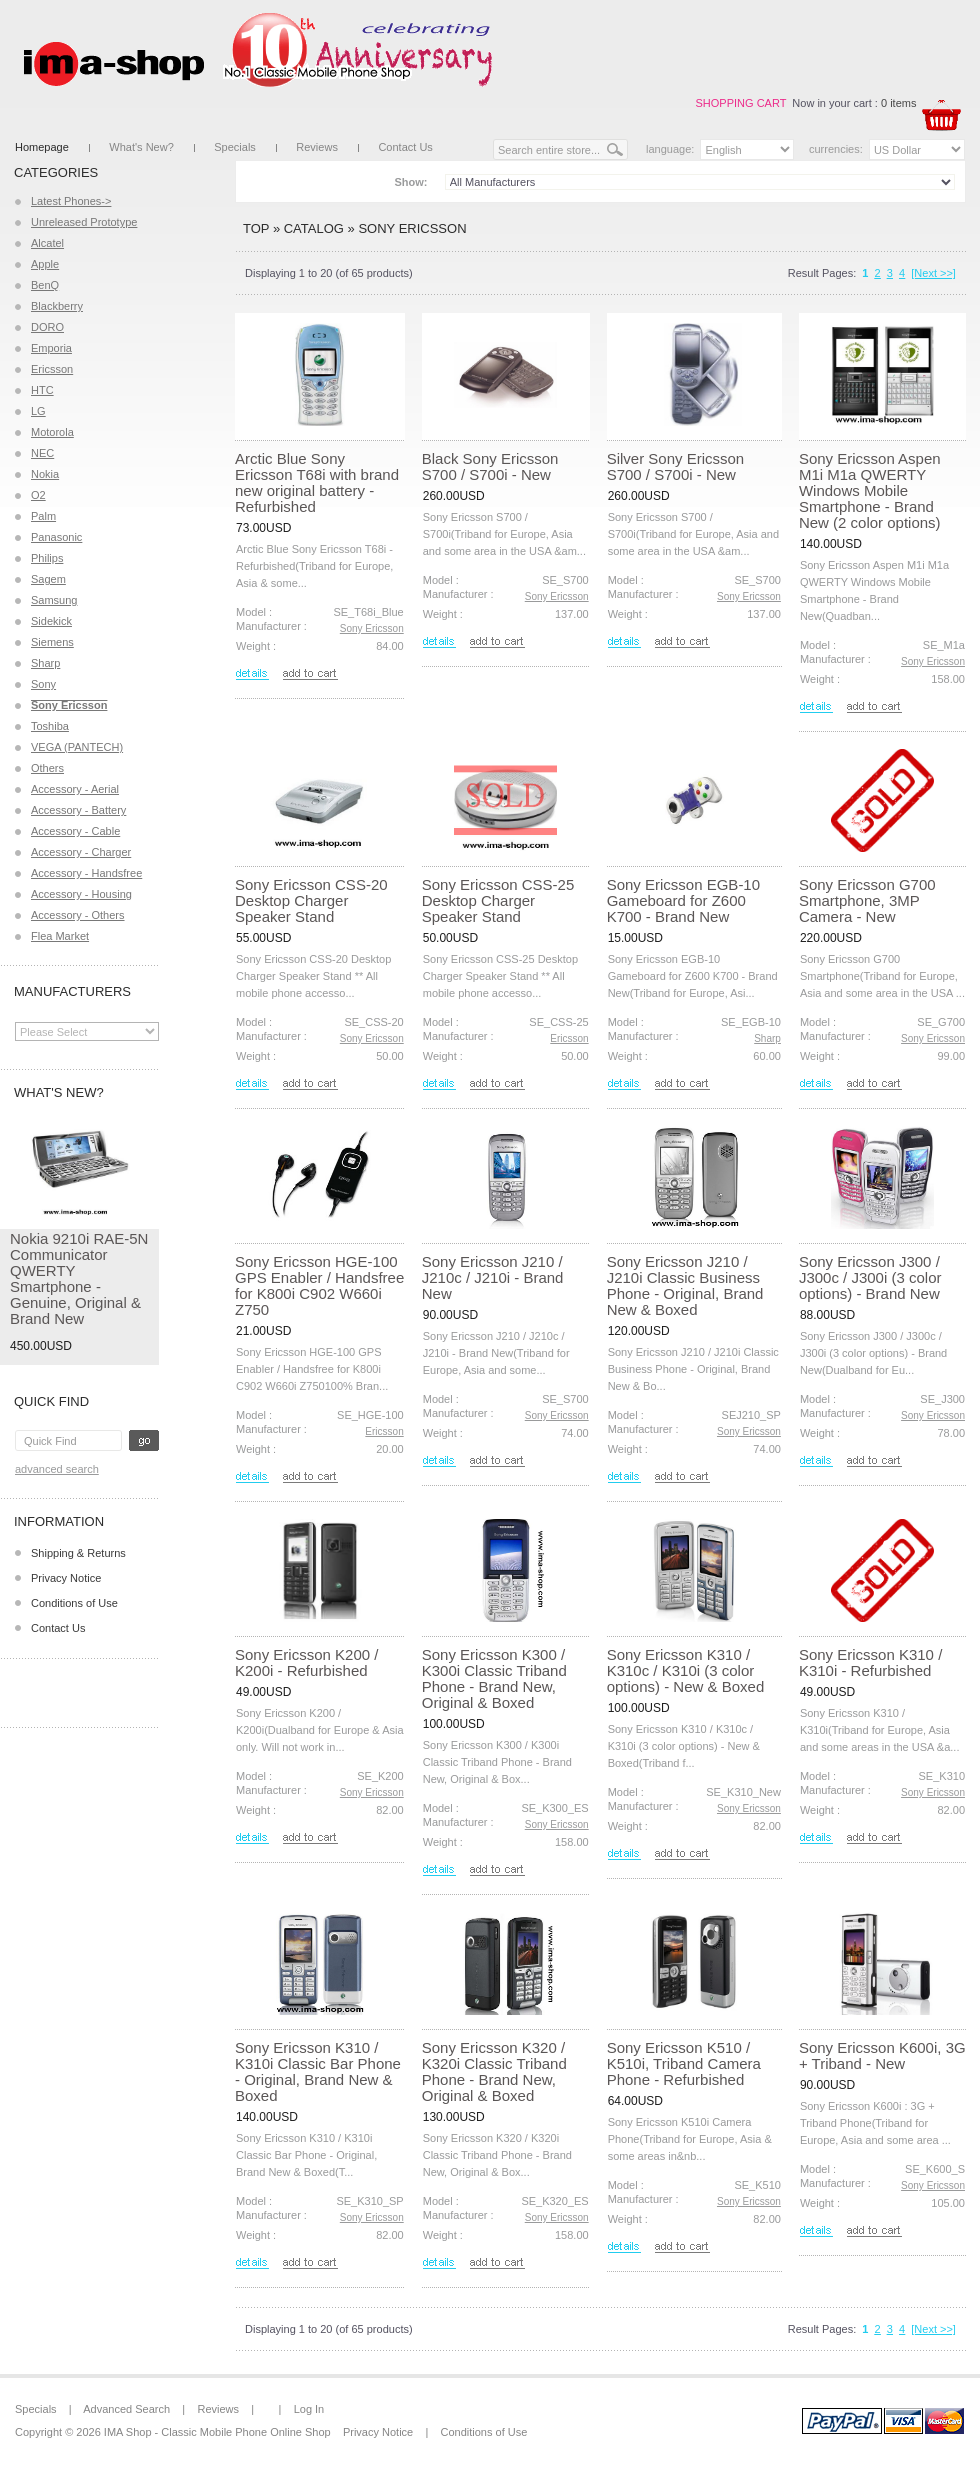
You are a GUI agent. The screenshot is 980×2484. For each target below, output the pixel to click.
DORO (47, 327)
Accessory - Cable (75, 831)
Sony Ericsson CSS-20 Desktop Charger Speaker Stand (311, 900)
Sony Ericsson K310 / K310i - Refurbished (870, 1662)
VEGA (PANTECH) (77, 747)
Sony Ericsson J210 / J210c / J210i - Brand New (493, 1277)
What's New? (141, 147)
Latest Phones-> (71, 201)
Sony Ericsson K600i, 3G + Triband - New (882, 2055)
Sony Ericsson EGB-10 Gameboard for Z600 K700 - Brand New (683, 900)
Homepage (42, 147)
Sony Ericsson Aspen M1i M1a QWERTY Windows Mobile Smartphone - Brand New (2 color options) (870, 490)
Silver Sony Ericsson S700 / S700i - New (676, 466)
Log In (309, 2409)
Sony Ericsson (412, 228)
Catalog (314, 228)
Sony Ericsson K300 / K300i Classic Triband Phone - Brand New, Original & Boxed (494, 1678)
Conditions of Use (74, 1603)
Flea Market (60, 936)
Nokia (45, 474)
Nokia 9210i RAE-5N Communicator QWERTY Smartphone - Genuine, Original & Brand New (79, 1278)
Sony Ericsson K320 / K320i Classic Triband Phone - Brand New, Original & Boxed (494, 2071)
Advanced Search (57, 1469)
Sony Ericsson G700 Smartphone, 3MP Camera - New (867, 900)
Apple (45, 264)
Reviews (317, 147)
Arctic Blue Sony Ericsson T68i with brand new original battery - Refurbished (317, 482)
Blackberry (57, 306)
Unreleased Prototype (84, 222)
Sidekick (51, 621)
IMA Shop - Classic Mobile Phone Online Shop (217, 2432)
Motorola (52, 432)
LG (38, 411)
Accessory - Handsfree (86, 873)
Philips (47, 558)
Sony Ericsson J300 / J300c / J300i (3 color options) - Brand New (870, 1277)
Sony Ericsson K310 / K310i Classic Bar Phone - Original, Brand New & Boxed (318, 2071)
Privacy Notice (66, 1578)
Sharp (45, 663)
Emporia (51, 348)
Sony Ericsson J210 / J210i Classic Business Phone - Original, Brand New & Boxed (685, 1285)
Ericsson (52, 369)
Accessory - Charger (81, 852)
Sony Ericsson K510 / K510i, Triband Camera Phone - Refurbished (684, 2063)
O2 (38, 495)
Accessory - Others (78, 915)
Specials (235, 147)
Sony (43, 684)
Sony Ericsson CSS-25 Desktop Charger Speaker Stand (498, 900)
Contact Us (405, 147)
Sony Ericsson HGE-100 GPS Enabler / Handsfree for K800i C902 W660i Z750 (319, 1285)
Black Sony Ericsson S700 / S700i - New (490, 466)
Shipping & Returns (78, 1553)
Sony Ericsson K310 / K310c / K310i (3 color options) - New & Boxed (686, 1670)
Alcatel (47, 243)
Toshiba (50, 726)
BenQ (45, 285)
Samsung (54, 600)
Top (256, 228)
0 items (898, 103)
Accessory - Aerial (75, 789)
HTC (42, 390)
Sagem (48, 579)
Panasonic (56, 537)
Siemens (52, 642)
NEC (42, 453)
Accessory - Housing (81, 894)
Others (47, 768)
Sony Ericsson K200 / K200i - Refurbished (306, 1662)
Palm (43, 516)
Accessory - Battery (78, 810)
